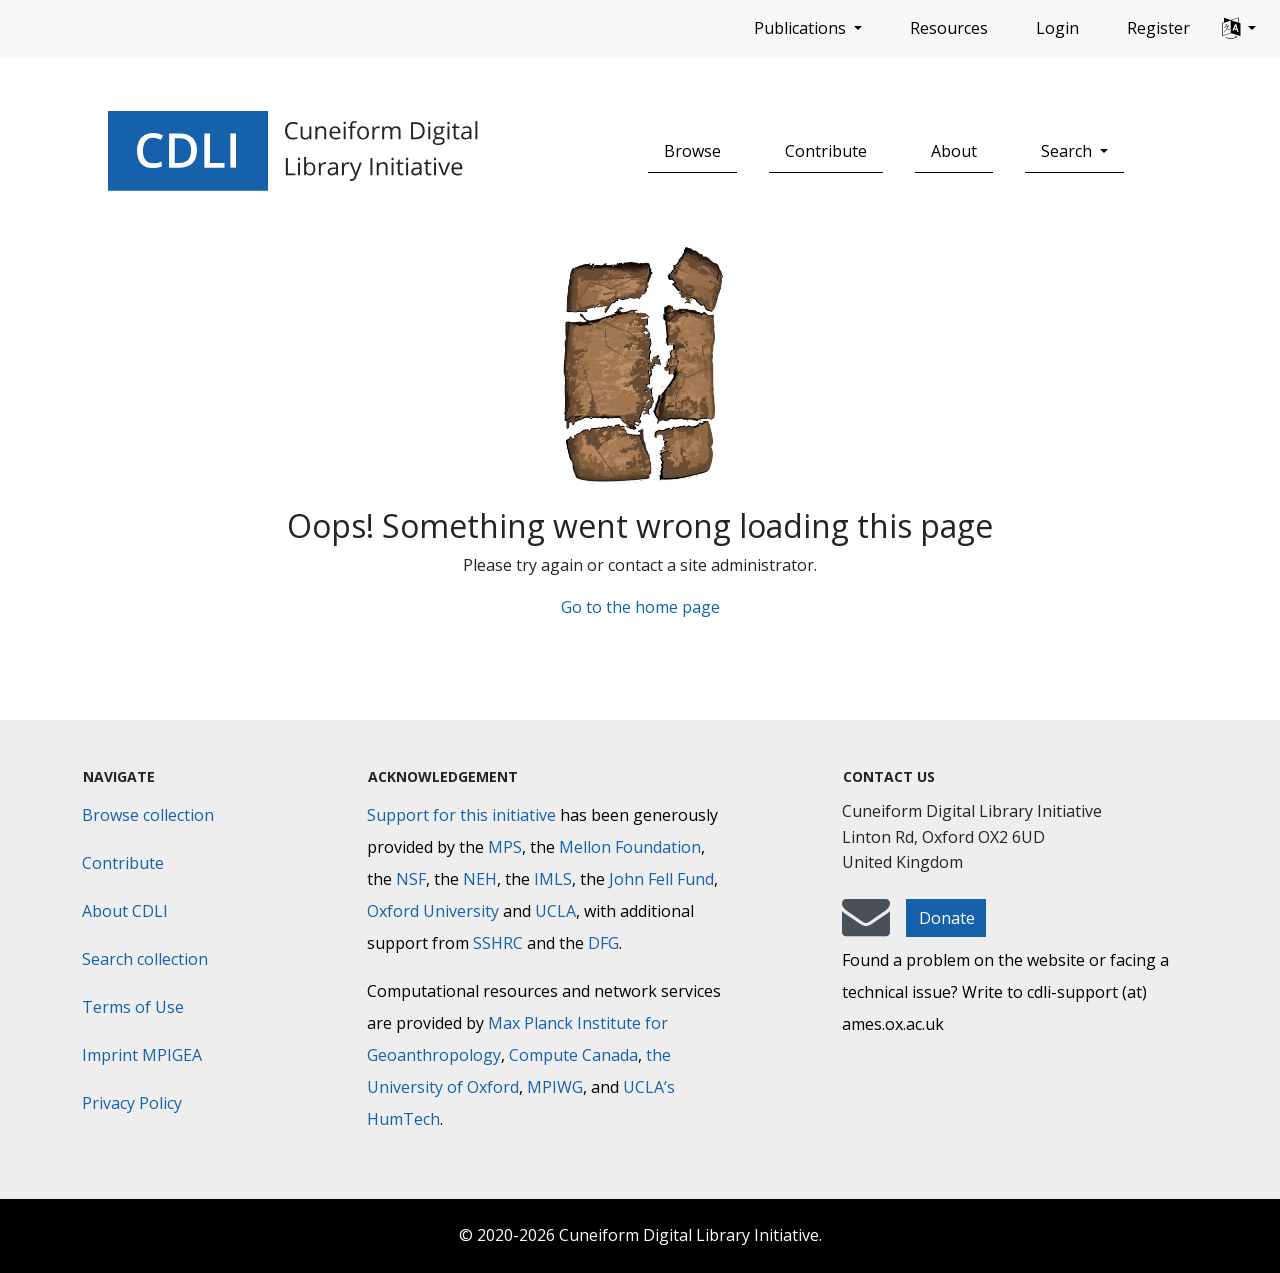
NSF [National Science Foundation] (411, 879)
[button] (1239, 29)
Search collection (145, 959)
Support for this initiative (461, 815)
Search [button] (1068, 151)
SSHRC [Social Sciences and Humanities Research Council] (498, 943)
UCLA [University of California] (555, 911)
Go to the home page (640, 607)
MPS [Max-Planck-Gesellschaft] (505, 847)
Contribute (826, 151)
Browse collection (148, 815)
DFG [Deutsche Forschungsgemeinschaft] (603, 943)
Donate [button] (947, 918)
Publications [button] (802, 28)
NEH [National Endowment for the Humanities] (480, 879)
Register (1158, 28)
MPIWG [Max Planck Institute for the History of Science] (555, 1087)
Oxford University (433, 911)
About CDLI (125, 911)
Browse (692, 151)
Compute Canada (573, 1055)
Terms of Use (133, 1007)
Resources (949, 28)
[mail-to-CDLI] (866, 927)
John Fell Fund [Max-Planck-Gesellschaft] (661, 879)
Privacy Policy (132, 1103)
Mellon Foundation (630, 847)
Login (1057, 28)
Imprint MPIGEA (142, 1055)
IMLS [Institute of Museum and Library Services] (553, 879)
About (954, 151)
